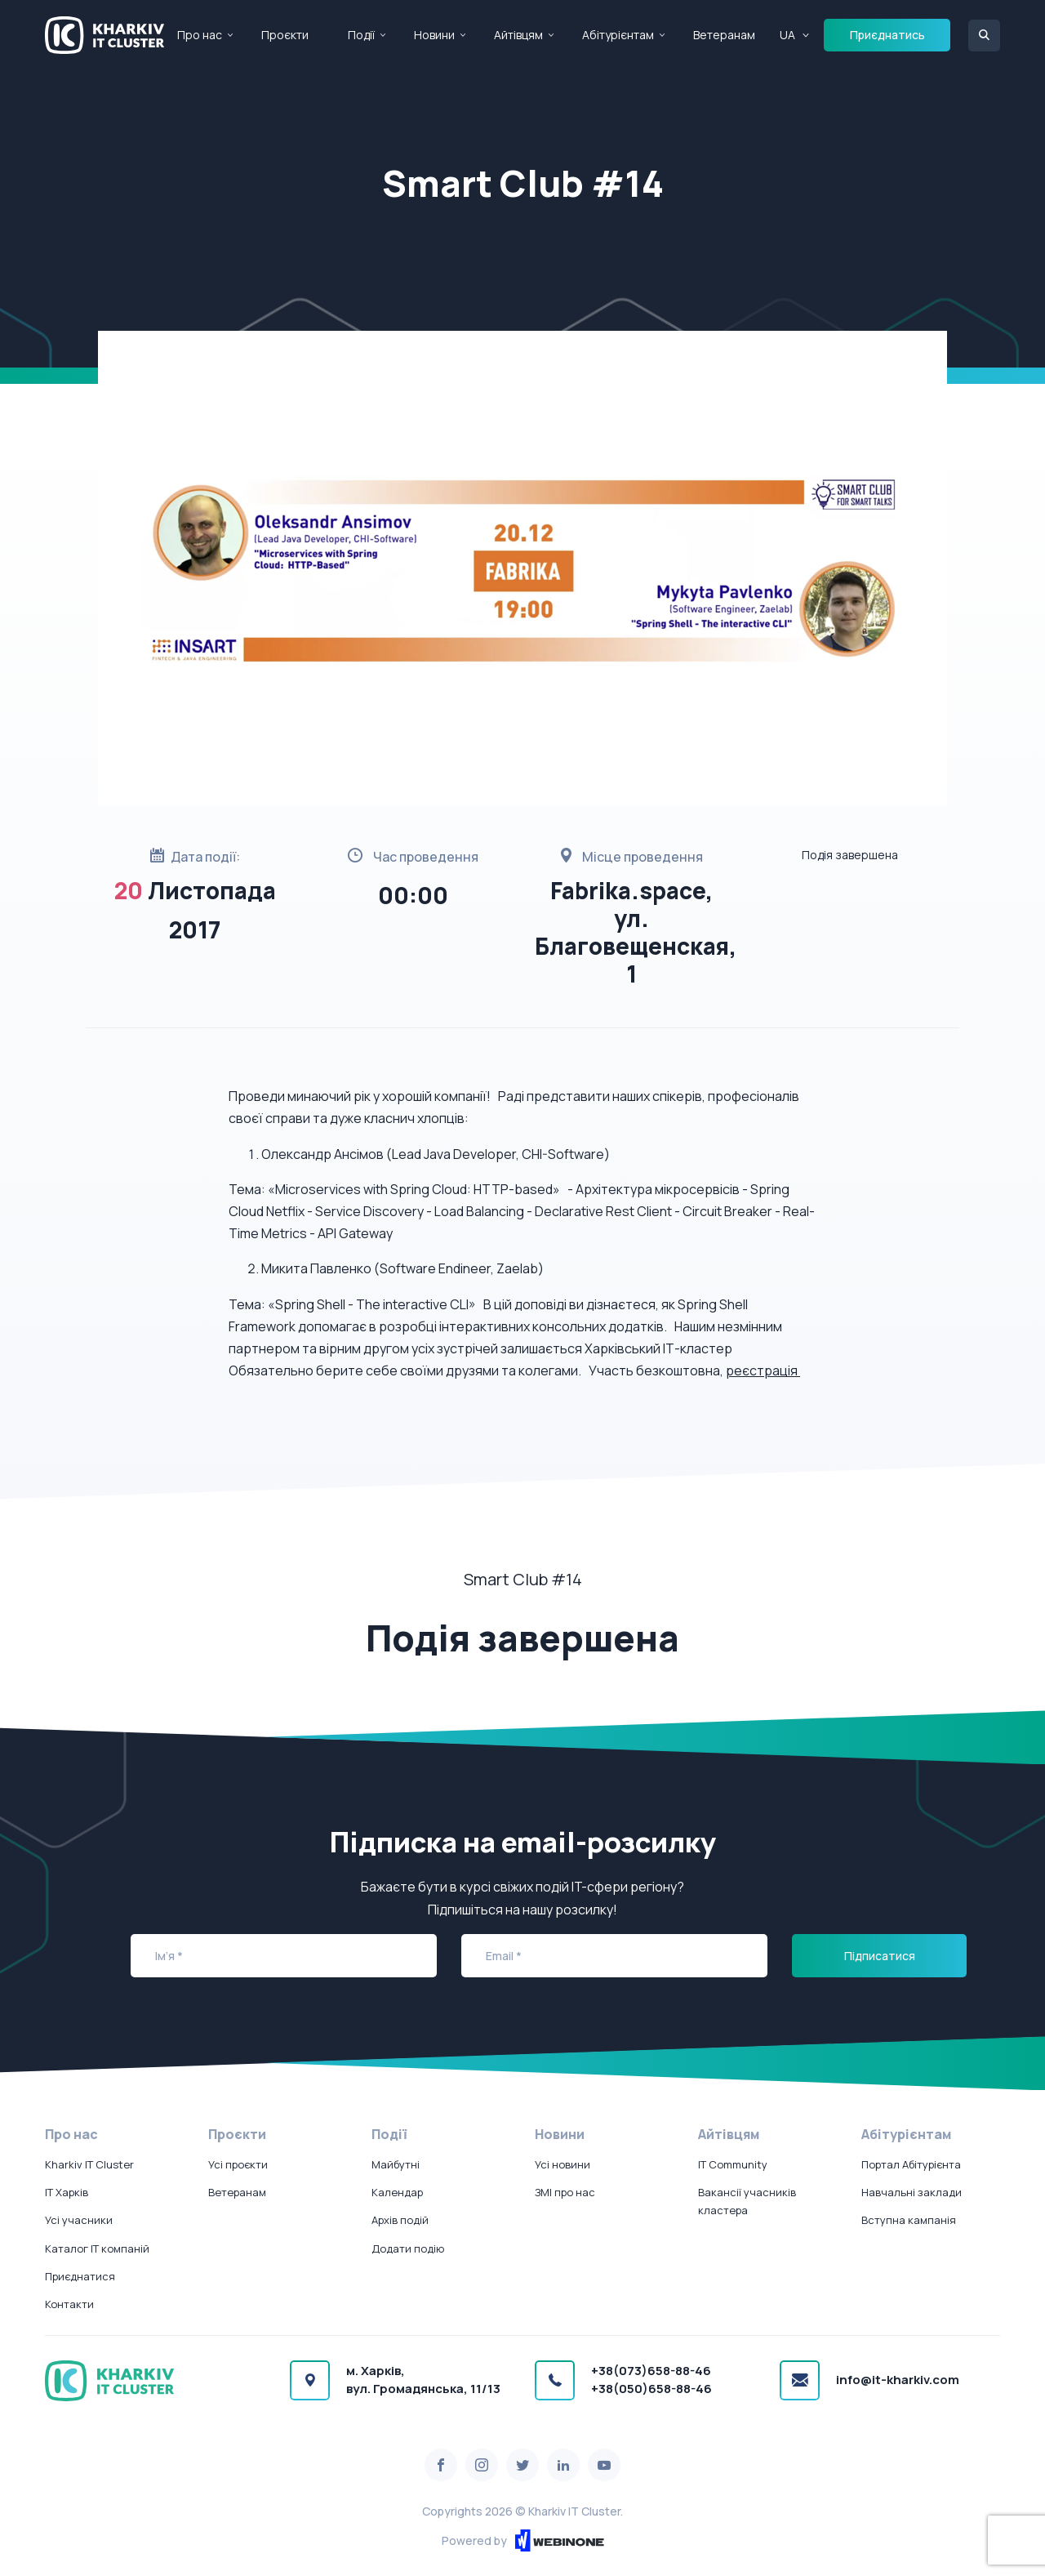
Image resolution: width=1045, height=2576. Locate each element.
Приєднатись (887, 34)
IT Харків (66, 2192)
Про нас (199, 34)
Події (361, 34)
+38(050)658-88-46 (651, 2388)
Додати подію (407, 2248)
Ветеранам (724, 34)
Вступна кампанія (908, 2220)
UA (787, 34)
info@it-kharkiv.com (897, 2379)
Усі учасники (79, 2220)
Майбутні (395, 2164)
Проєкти (285, 34)
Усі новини (562, 2164)
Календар (397, 2192)
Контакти (69, 2304)
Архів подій (400, 2220)
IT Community (732, 2164)
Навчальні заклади (911, 2192)
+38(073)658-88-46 (651, 2370)
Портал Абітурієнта (911, 2164)
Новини (434, 34)
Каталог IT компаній (97, 2248)
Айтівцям (518, 34)
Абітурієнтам (618, 34)
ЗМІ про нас (565, 2192)
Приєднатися (80, 2276)
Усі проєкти (238, 2164)
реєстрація (763, 1370)
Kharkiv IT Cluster (89, 2164)
